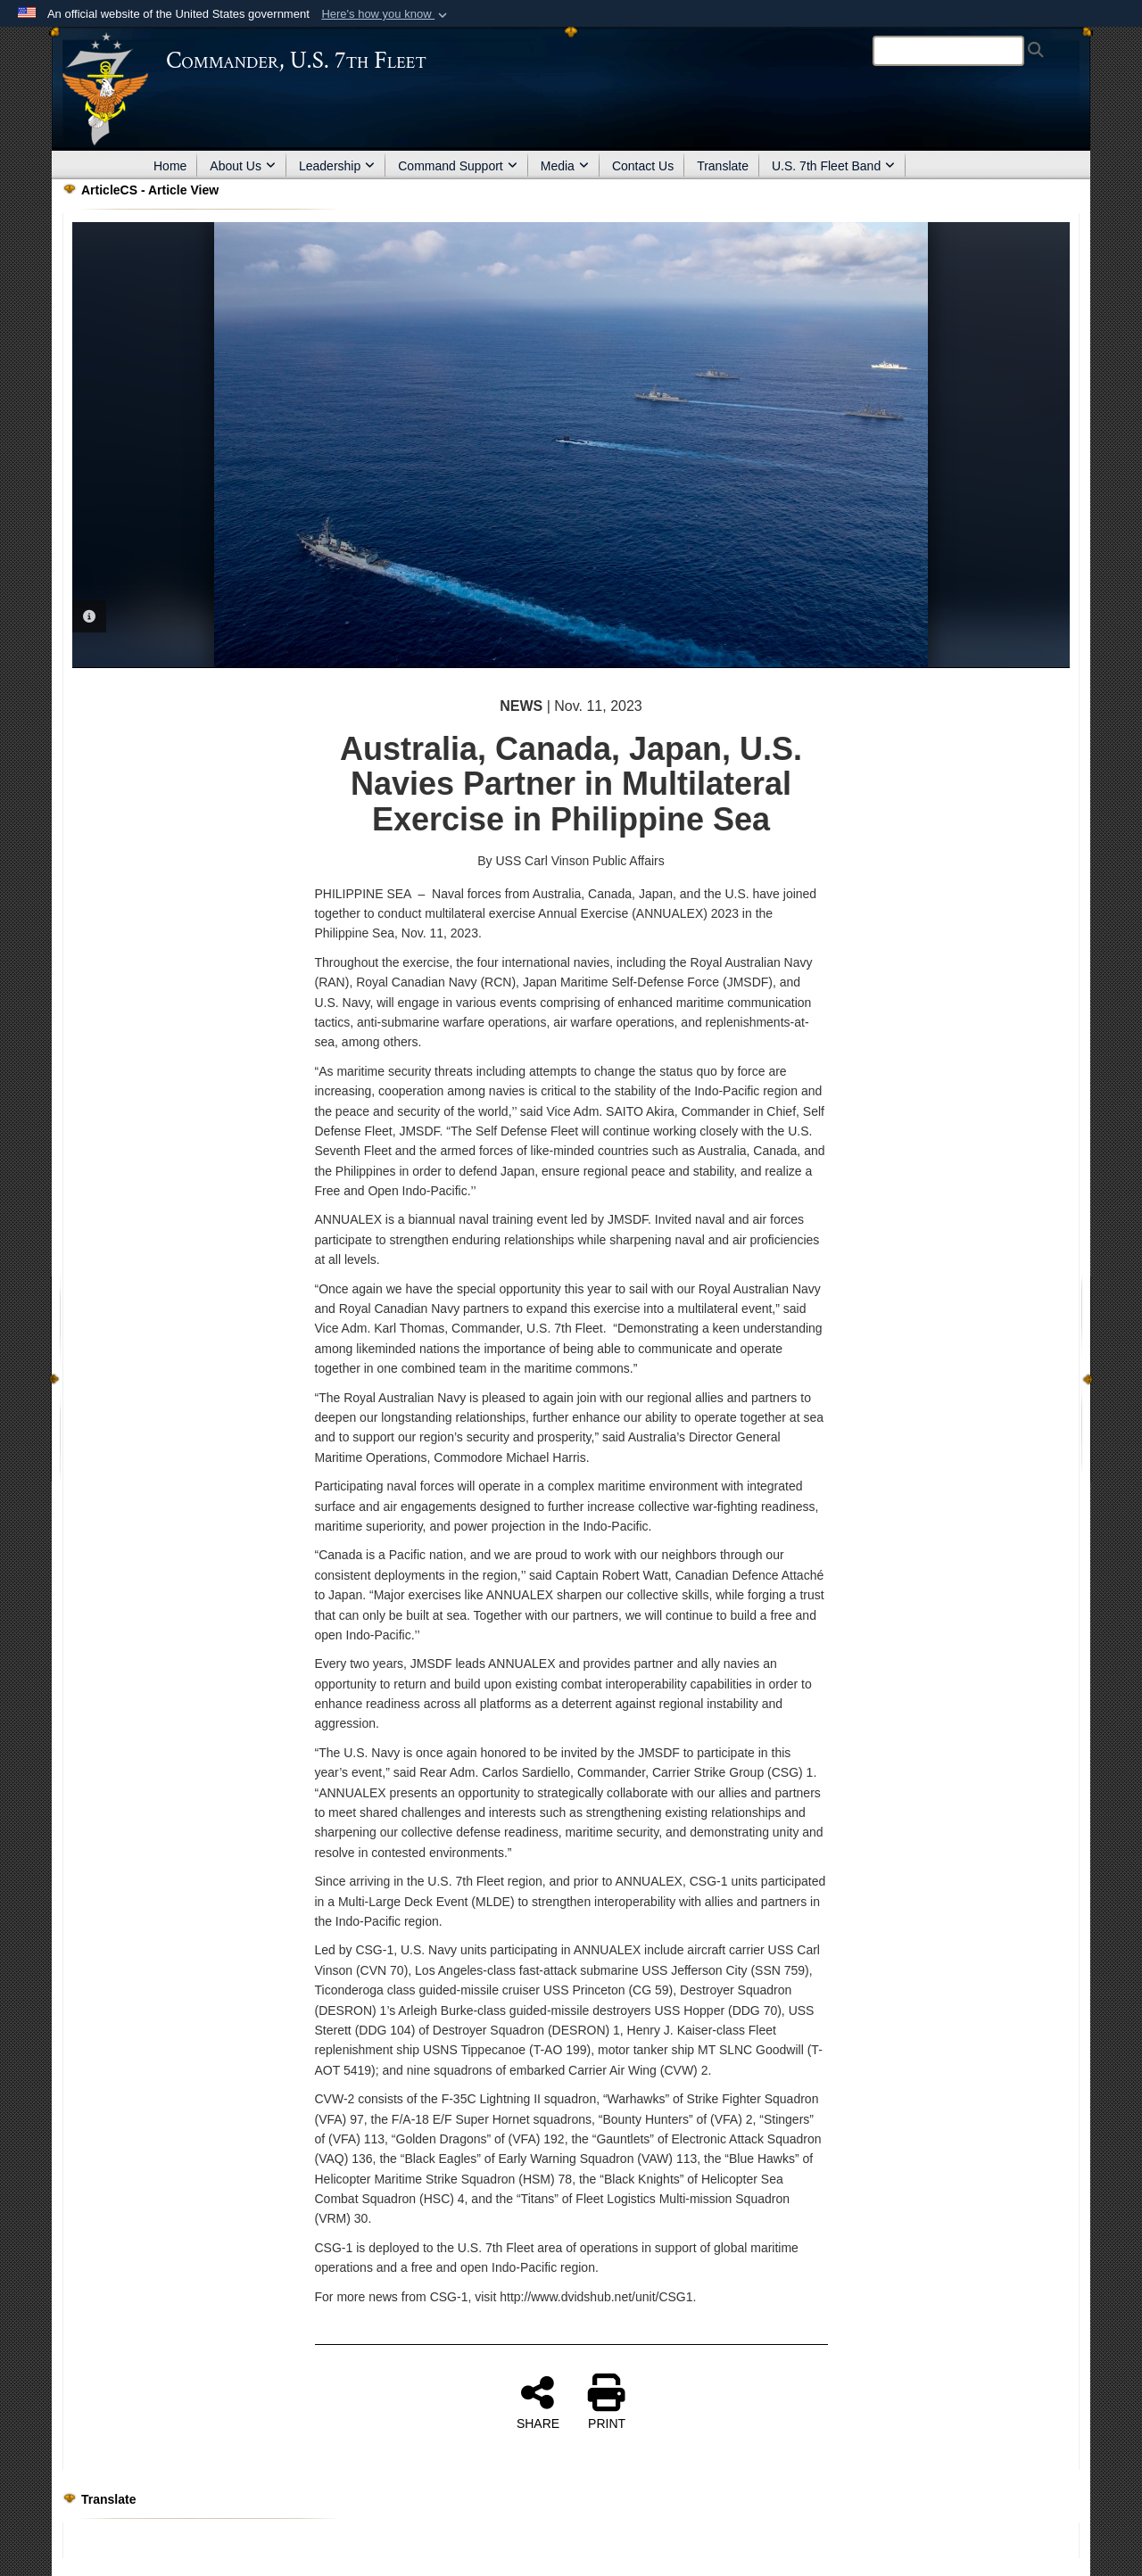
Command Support (457, 166)
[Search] (948, 51)
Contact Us (643, 166)
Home (169, 166)
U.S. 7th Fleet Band (833, 166)
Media (565, 166)
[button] (386, 14)
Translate (723, 166)
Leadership (337, 166)
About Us (243, 166)
